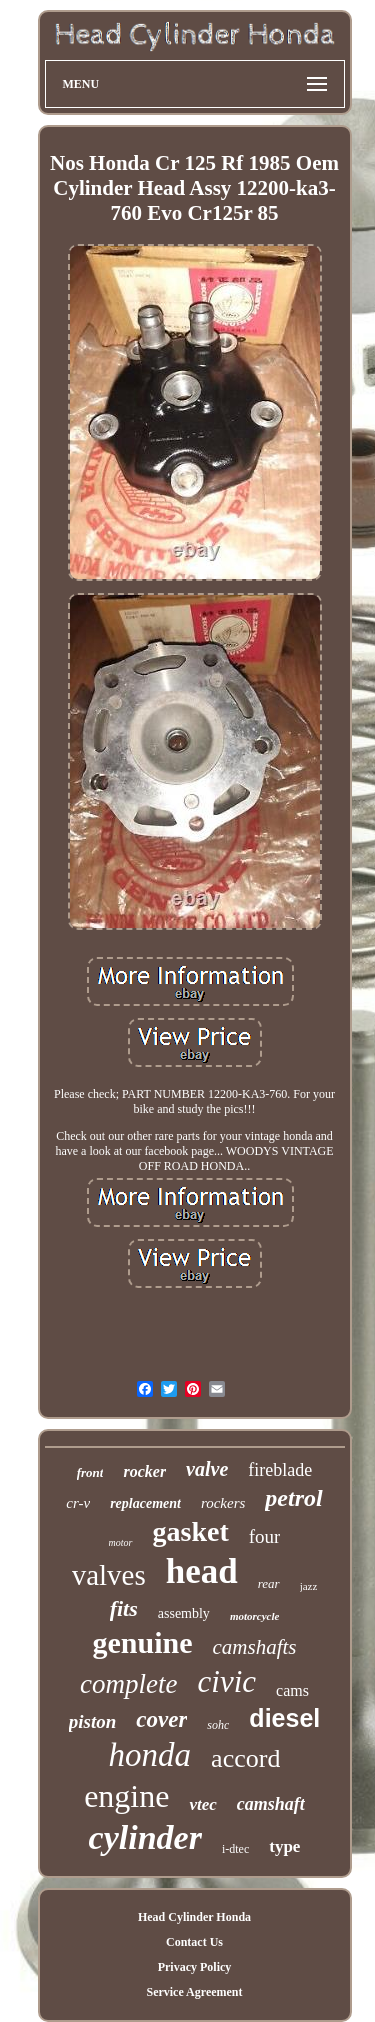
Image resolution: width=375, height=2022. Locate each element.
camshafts (255, 1647)
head (202, 1571)
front (90, 1472)
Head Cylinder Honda (194, 1917)
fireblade (280, 1470)
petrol (293, 1498)
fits (124, 1608)
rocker (144, 1471)
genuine (142, 1642)
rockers (223, 1503)
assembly (184, 1613)
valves (109, 1575)
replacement (145, 1503)
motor (121, 1542)
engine (126, 1796)
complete (128, 1684)
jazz (309, 1586)
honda (150, 1755)
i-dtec (235, 1849)
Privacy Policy (195, 1967)
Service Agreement (194, 1992)
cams (292, 1690)
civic (227, 1681)
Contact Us (194, 1942)
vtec (202, 1804)
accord (245, 1758)
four (265, 1536)
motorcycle (254, 1616)
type (284, 1846)
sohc (218, 1725)
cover (161, 1719)
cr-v (78, 1503)
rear (269, 1583)
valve (207, 1469)
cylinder (145, 1837)
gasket (191, 1531)
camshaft (271, 1804)
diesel (284, 1718)
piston (93, 1721)
